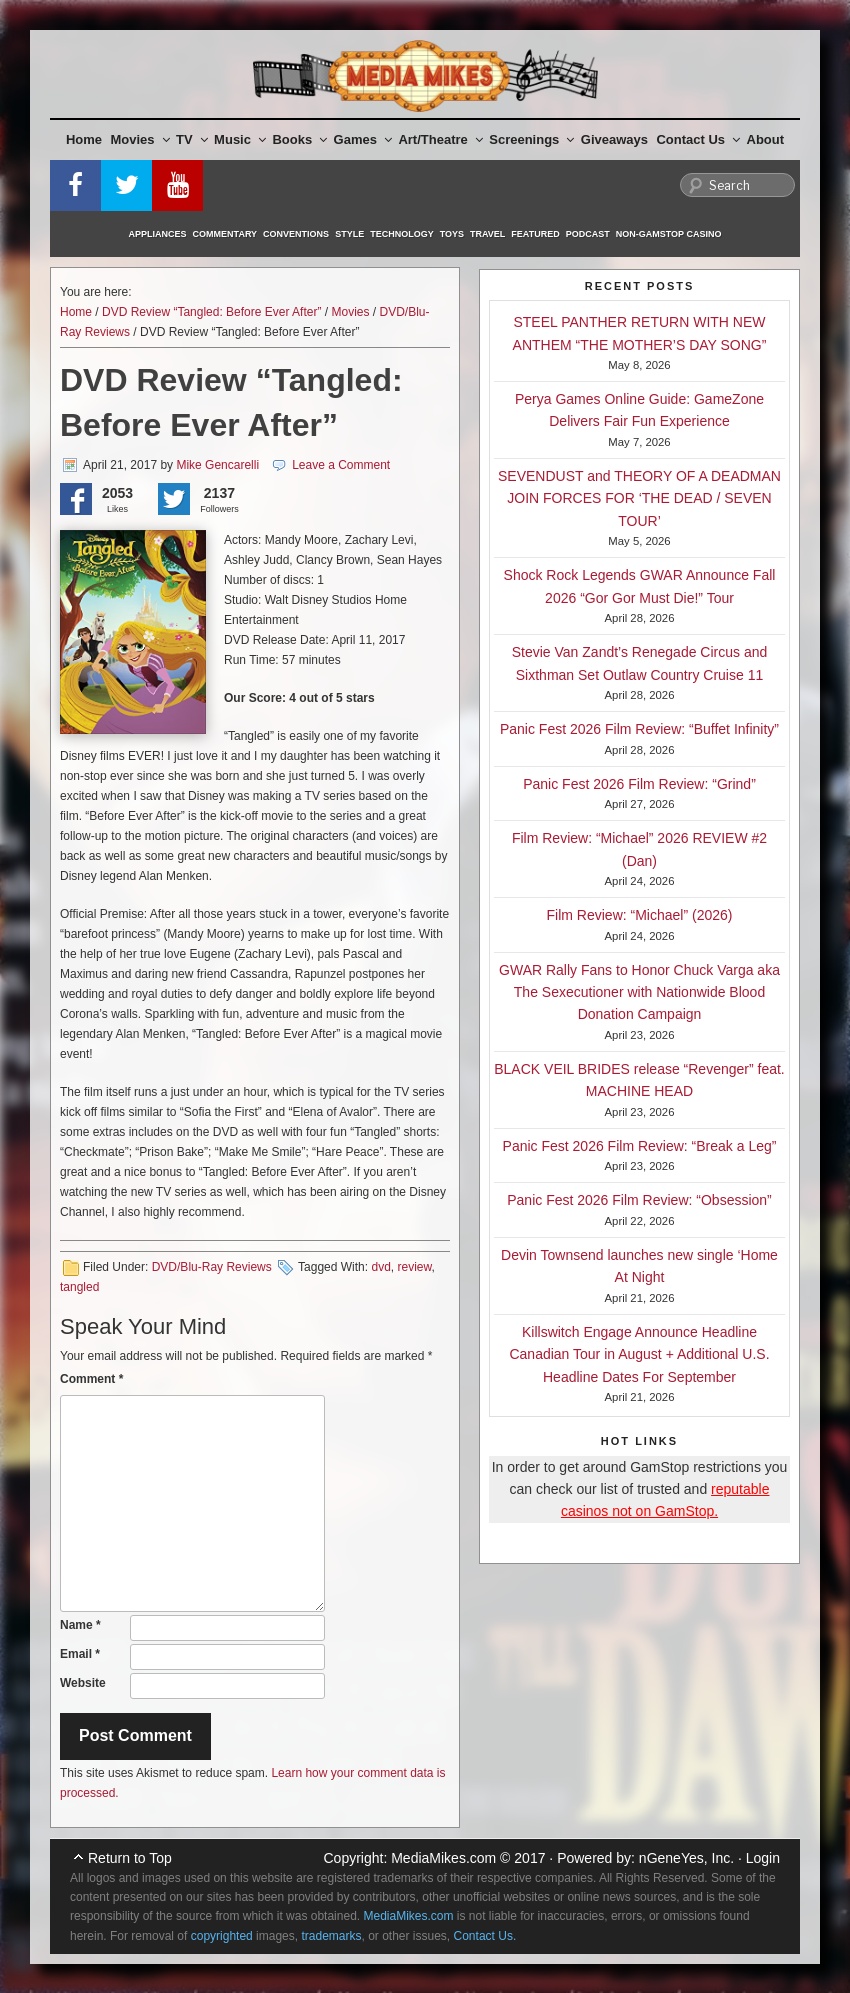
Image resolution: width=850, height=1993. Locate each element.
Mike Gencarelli (217, 465)
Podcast (588, 234)
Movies (140, 139)
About (766, 139)
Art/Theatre (440, 139)
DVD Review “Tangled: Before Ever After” (211, 312)
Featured (535, 234)
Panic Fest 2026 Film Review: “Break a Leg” (640, 1146)
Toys (452, 234)
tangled (79, 1287)
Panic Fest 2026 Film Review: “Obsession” (639, 1200)
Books (299, 139)
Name (80, 1625)
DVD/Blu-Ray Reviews (212, 1267)
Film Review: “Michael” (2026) (640, 915)
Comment (91, 1379)
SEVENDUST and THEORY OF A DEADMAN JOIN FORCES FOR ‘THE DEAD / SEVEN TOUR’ (639, 498)
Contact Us (698, 139)
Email (80, 1654)
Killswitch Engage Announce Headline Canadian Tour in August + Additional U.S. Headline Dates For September (639, 1354)
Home (84, 139)
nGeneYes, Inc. (686, 1858)
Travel (487, 234)
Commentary (225, 234)
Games (363, 139)
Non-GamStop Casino (669, 234)
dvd (380, 1267)
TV (192, 139)
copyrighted (222, 1936)
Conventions (296, 234)
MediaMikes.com (443, 1858)
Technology (402, 234)
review (414, 1267)
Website (83, 1683)
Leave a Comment (341, 465)
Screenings (531, 139)
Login (763, 1858)
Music (240, 139)
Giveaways (614, 139)
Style (349, 234)
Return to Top (130, 1858)
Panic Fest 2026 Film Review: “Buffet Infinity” (639, 729)
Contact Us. (485, 1936)
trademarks (331, 1936)
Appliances (158, 234)
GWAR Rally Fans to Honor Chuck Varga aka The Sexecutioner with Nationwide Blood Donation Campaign (639, 992)
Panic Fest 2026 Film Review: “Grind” (639, 784)
